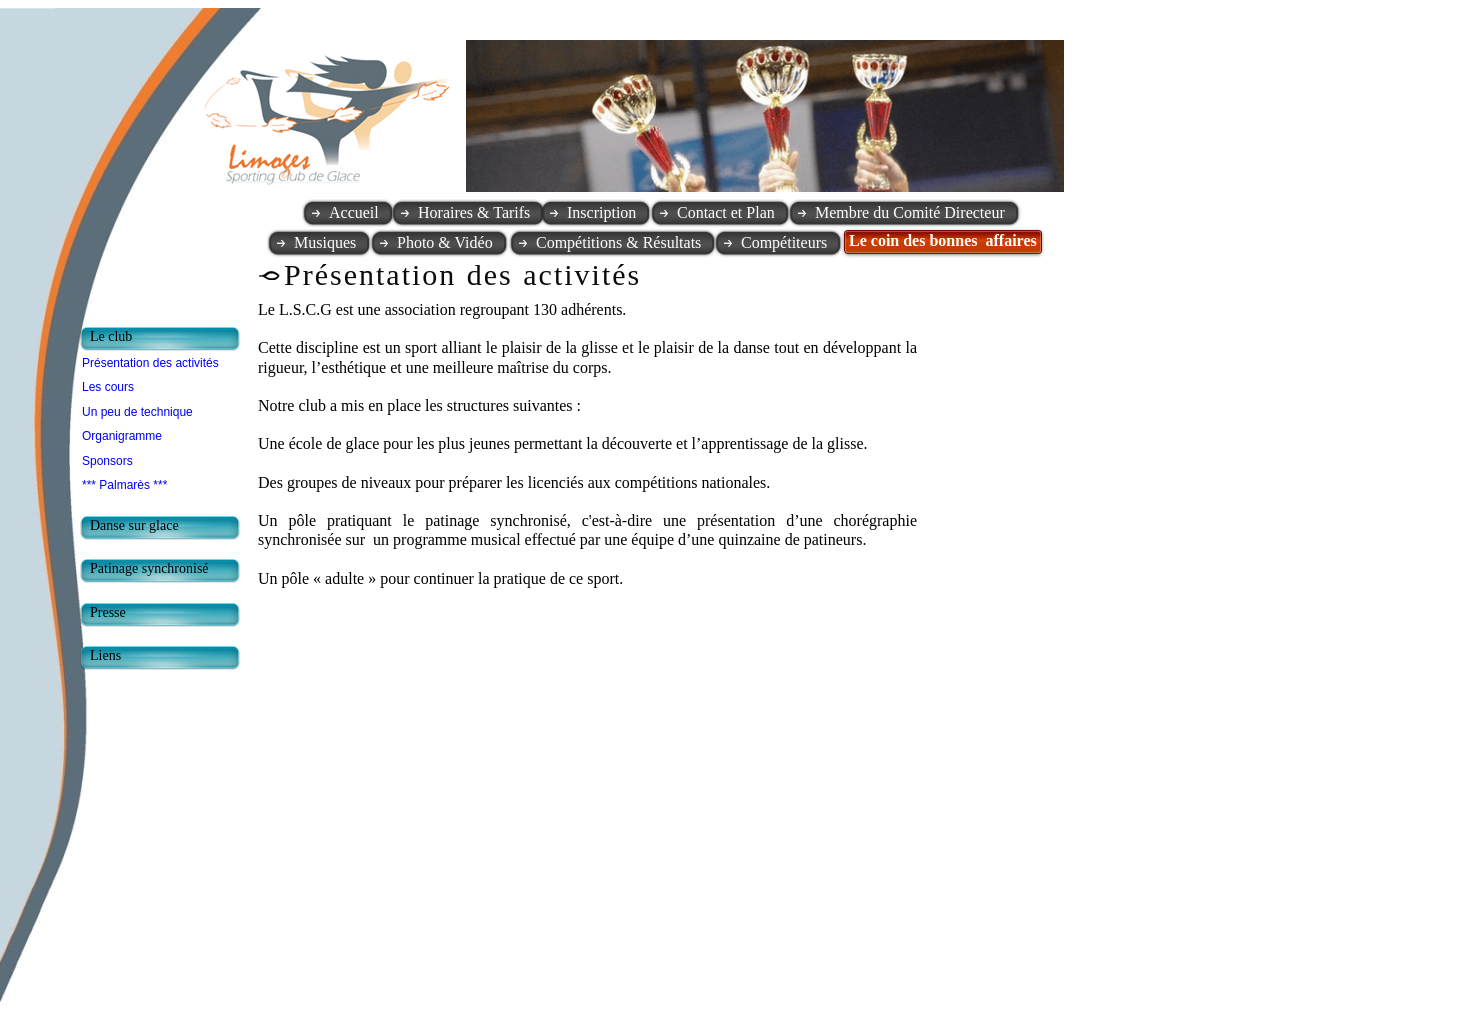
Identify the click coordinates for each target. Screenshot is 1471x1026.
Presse (108, 612)
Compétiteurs (784, 242)
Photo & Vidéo (445, 242)
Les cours (108, 387)
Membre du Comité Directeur (910, 212)
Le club (111, 336)
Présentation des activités (150, 363)
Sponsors (107, 461)
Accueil (354, 212)
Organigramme (122, 436)
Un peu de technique (137, 412)
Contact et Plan (726, 212)
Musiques (325, 242)
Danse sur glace (134, 525)
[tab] (165, 339)
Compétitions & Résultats (618, 242)
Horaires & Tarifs (474, 212)
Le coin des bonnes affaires (943, 240)
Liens (105, 655)
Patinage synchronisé (149, 568)
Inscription (601, 212)
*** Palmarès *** (124, 485)
